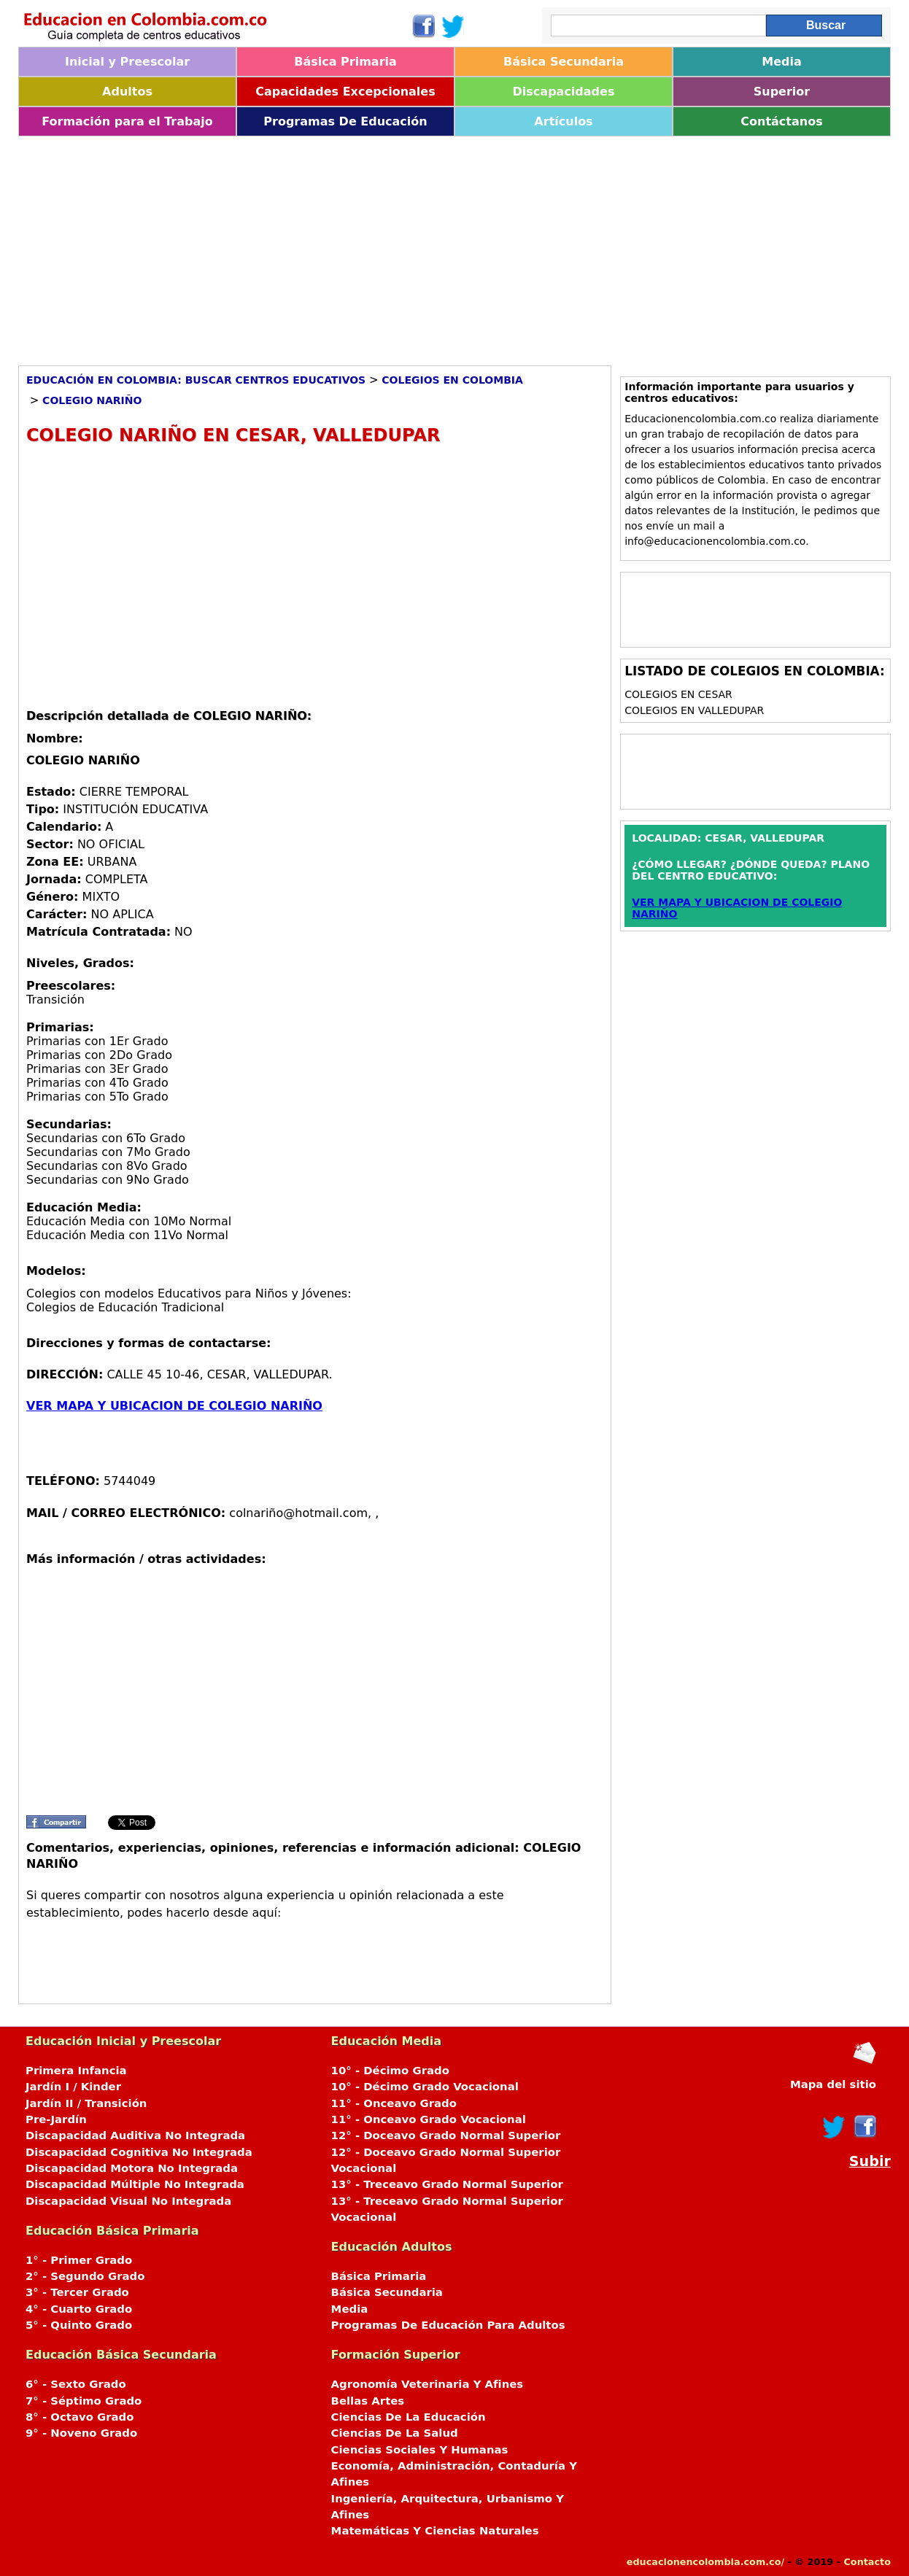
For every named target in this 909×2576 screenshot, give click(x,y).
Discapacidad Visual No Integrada (128, 2201)
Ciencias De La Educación (408, 2417)
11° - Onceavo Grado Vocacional (428, 2119)
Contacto (867, 2561)
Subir (870, 2161)
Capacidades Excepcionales (345, 91)
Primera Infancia (76, 2070)
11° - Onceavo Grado (394, 2103)
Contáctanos (781, 121)
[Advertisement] (454, 246)
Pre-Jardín (56, 2119)
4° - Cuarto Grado (79, 2309)
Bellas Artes (368, 2401)
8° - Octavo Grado (80, 2417)
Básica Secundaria (563, 62)
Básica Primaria (345, 62)
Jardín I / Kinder (73, 2086)
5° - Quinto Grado (79, 2325)
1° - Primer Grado (79, 2260)
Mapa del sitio (833, 2084)
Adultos (127, 91)
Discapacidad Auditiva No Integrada (135, 2135)
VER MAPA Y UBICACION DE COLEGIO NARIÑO (174, 1406)
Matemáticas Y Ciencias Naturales (435, 2530)
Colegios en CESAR (678, 694)
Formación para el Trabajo (127, 121)
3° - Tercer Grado (77, 2292)
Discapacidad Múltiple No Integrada (135, 2184)
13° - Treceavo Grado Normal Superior (447, 2184)
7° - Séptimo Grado (84, 2401)
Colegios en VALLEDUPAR (694, 710)
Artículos (563, 121)
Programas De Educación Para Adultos (448, 2325)
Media (782, 62)
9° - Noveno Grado (81, 2433)
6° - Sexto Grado (76, 2384)
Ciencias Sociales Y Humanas (419, 2449)
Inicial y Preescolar (127, 62)
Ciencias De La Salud (394, 2433)
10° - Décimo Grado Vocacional (425, 2086)
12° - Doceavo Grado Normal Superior (446, 2135)
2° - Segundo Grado (85, 2276)
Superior (782, 91)
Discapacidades (564, 91)
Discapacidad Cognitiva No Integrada (139, 2152)
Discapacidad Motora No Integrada (132, 2168)
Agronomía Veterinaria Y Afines (427, 2384)
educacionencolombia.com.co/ (705, 2561)
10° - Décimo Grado (390, 2070)
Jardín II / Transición (86, 2103)
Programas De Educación (345, 121)
